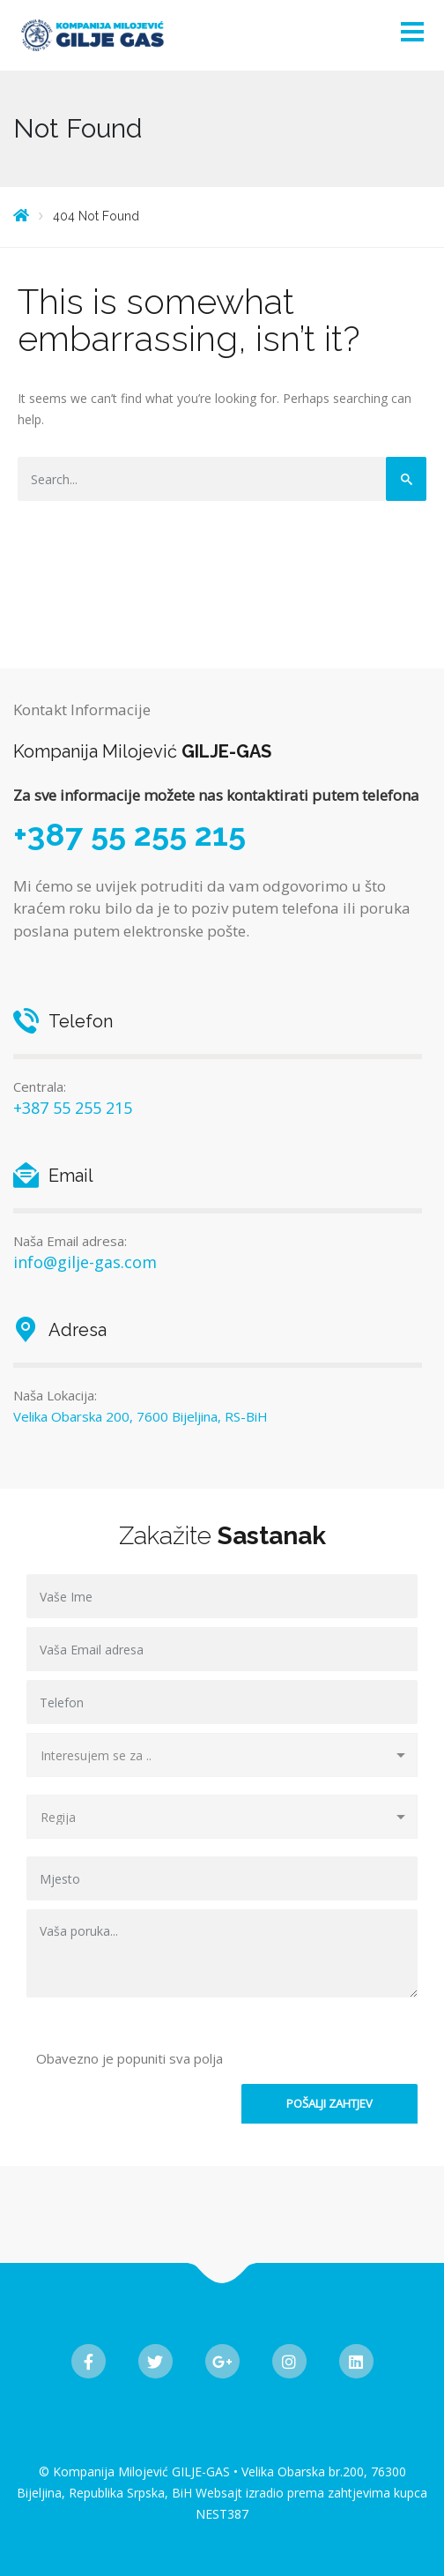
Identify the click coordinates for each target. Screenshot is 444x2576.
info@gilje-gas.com (85, 1262)
